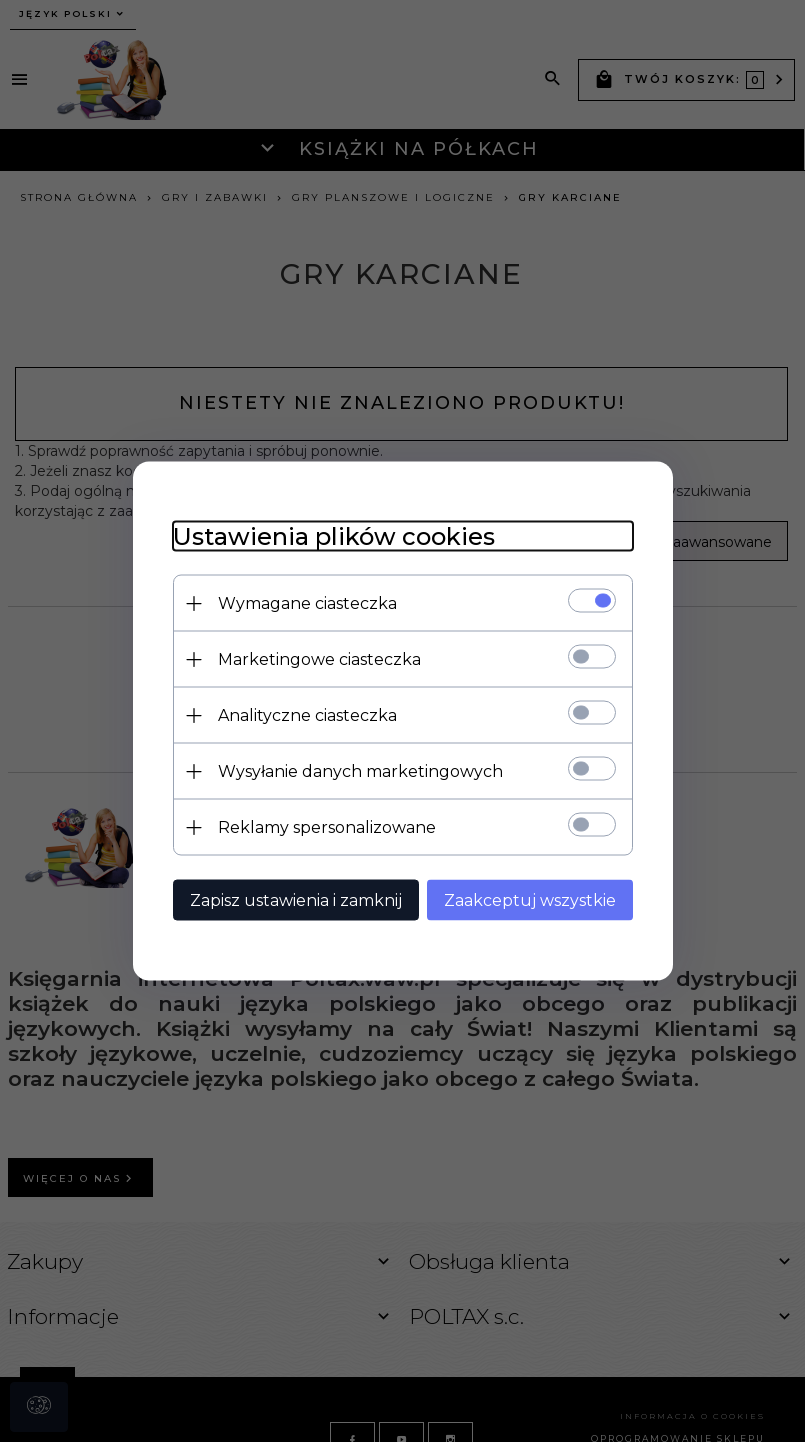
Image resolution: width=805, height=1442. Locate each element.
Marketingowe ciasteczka (319, 659)
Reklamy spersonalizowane (327, 827)
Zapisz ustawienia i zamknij (296, 900)
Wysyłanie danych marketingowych (360, 771)
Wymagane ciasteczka (307, 603)
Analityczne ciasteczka (307, 715)
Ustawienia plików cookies (334, 536)
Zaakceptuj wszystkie (530, 900)
